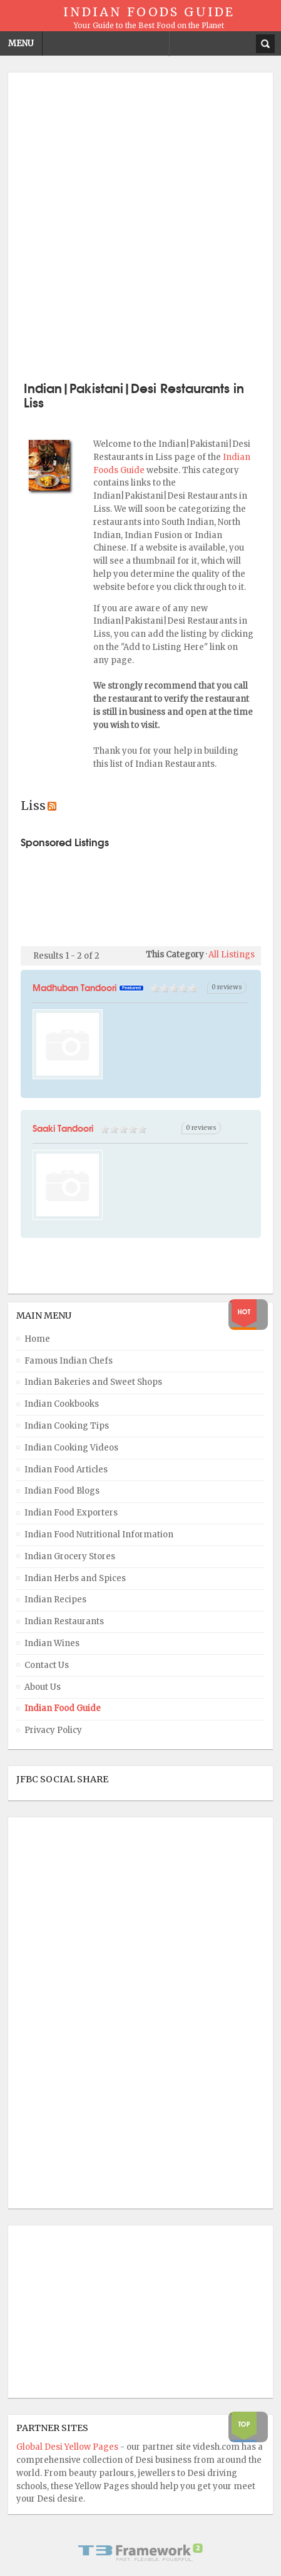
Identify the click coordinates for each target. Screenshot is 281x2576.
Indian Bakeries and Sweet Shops (93, 1382)
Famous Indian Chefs (68, 1360)
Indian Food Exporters (71, 1512)
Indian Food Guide (62, 1708)
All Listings (231, 954)
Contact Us (46, 1665)
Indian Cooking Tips (66, 1425)
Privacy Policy (53, 1730)
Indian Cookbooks (61, 1404)
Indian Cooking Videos (71, 1447)
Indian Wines (51, 1643)
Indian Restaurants (64, 1621)
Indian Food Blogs (62, 1490)
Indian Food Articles (66, 1469)
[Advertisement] (140, 225)
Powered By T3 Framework (140, 2552)
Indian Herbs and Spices (75, 1578)
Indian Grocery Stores (69, 1556)
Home (37, 1339)
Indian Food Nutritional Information (98, 1534)
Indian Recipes (55, 1599)
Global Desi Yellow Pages (68, 2447)
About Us (42, 1687)
